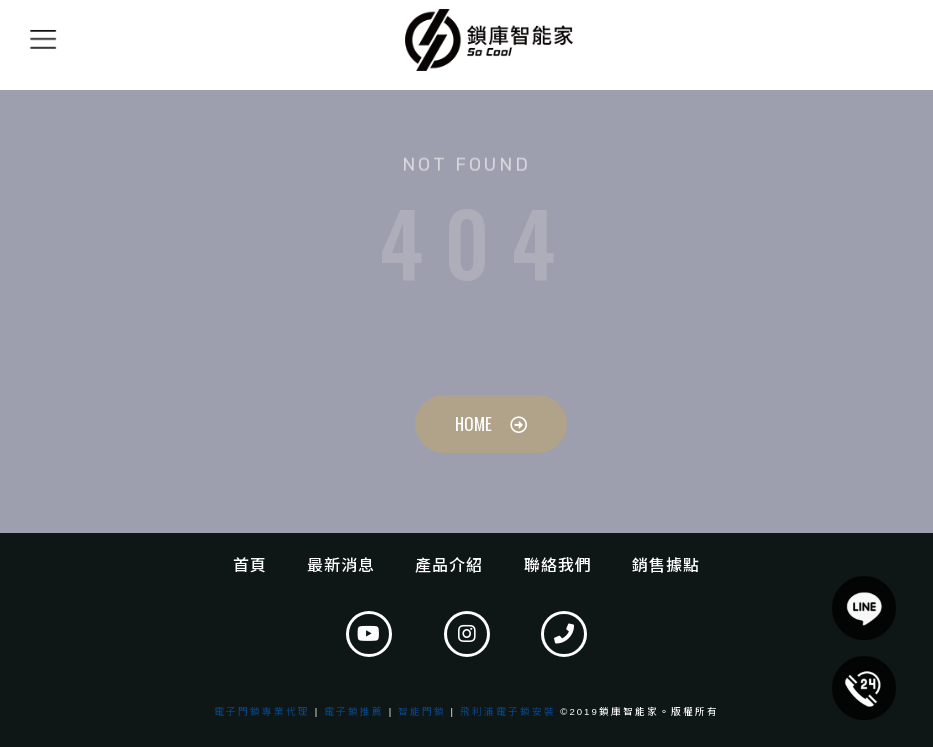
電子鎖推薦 (354, 711)
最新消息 (341, 565)
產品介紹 (449, 565)
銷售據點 (666, 565)
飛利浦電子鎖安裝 (508, 711)
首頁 (250, 565)
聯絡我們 (558, 565)
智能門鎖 (422, 711)
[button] (864, 688)
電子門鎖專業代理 (262, 711)
